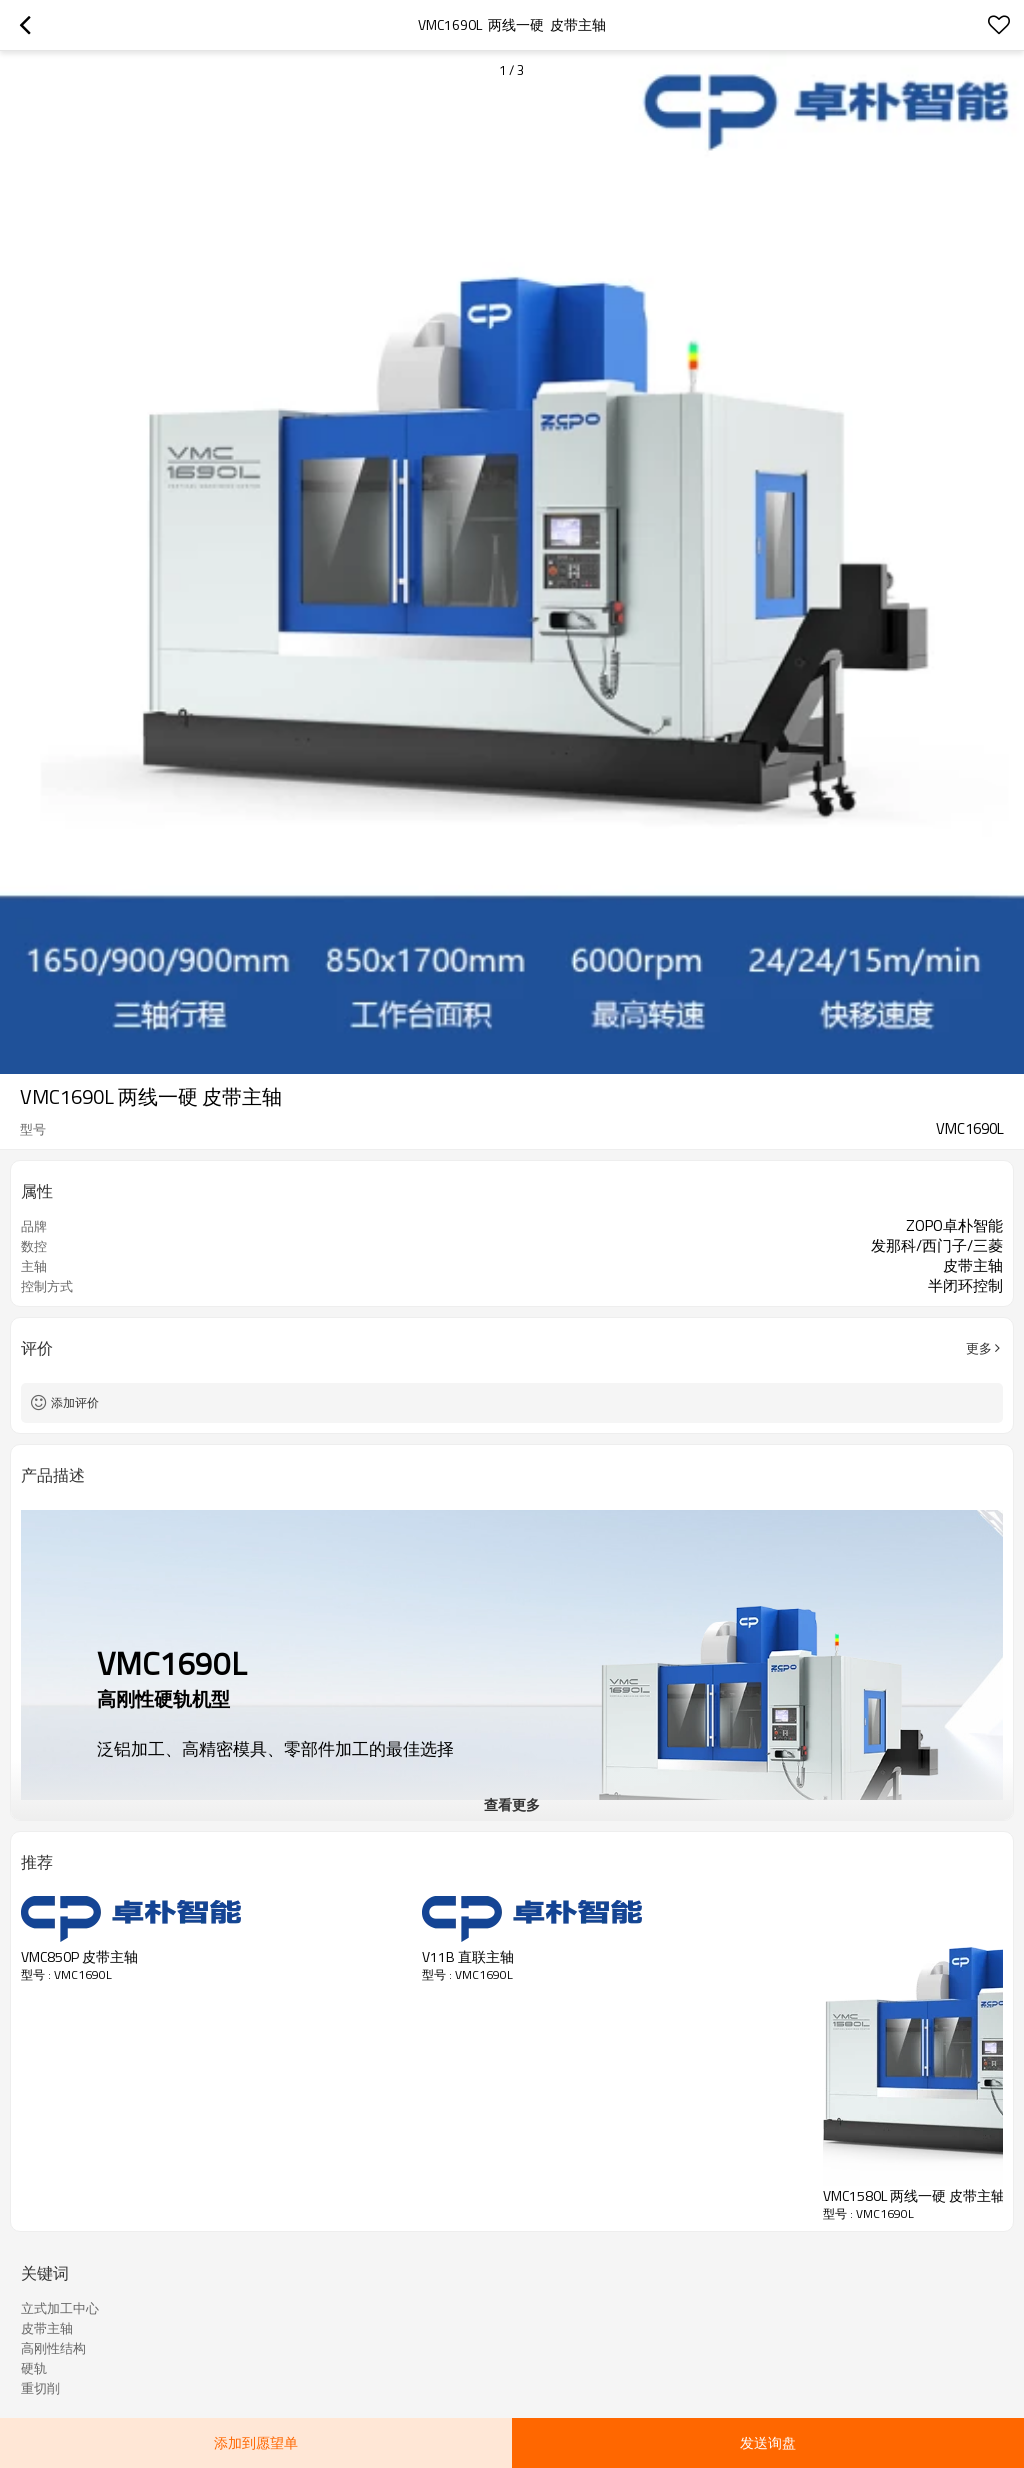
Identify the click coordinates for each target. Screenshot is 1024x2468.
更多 (979, 1348)
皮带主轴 (47, 2328)
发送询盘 (768, 2442)
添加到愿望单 (256, 2442)
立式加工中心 (60, 2308)
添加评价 (75, 1402)
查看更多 (512, 1804)
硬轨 (34, 2368)
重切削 (40, 2388)
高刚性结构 (53, 2348)
